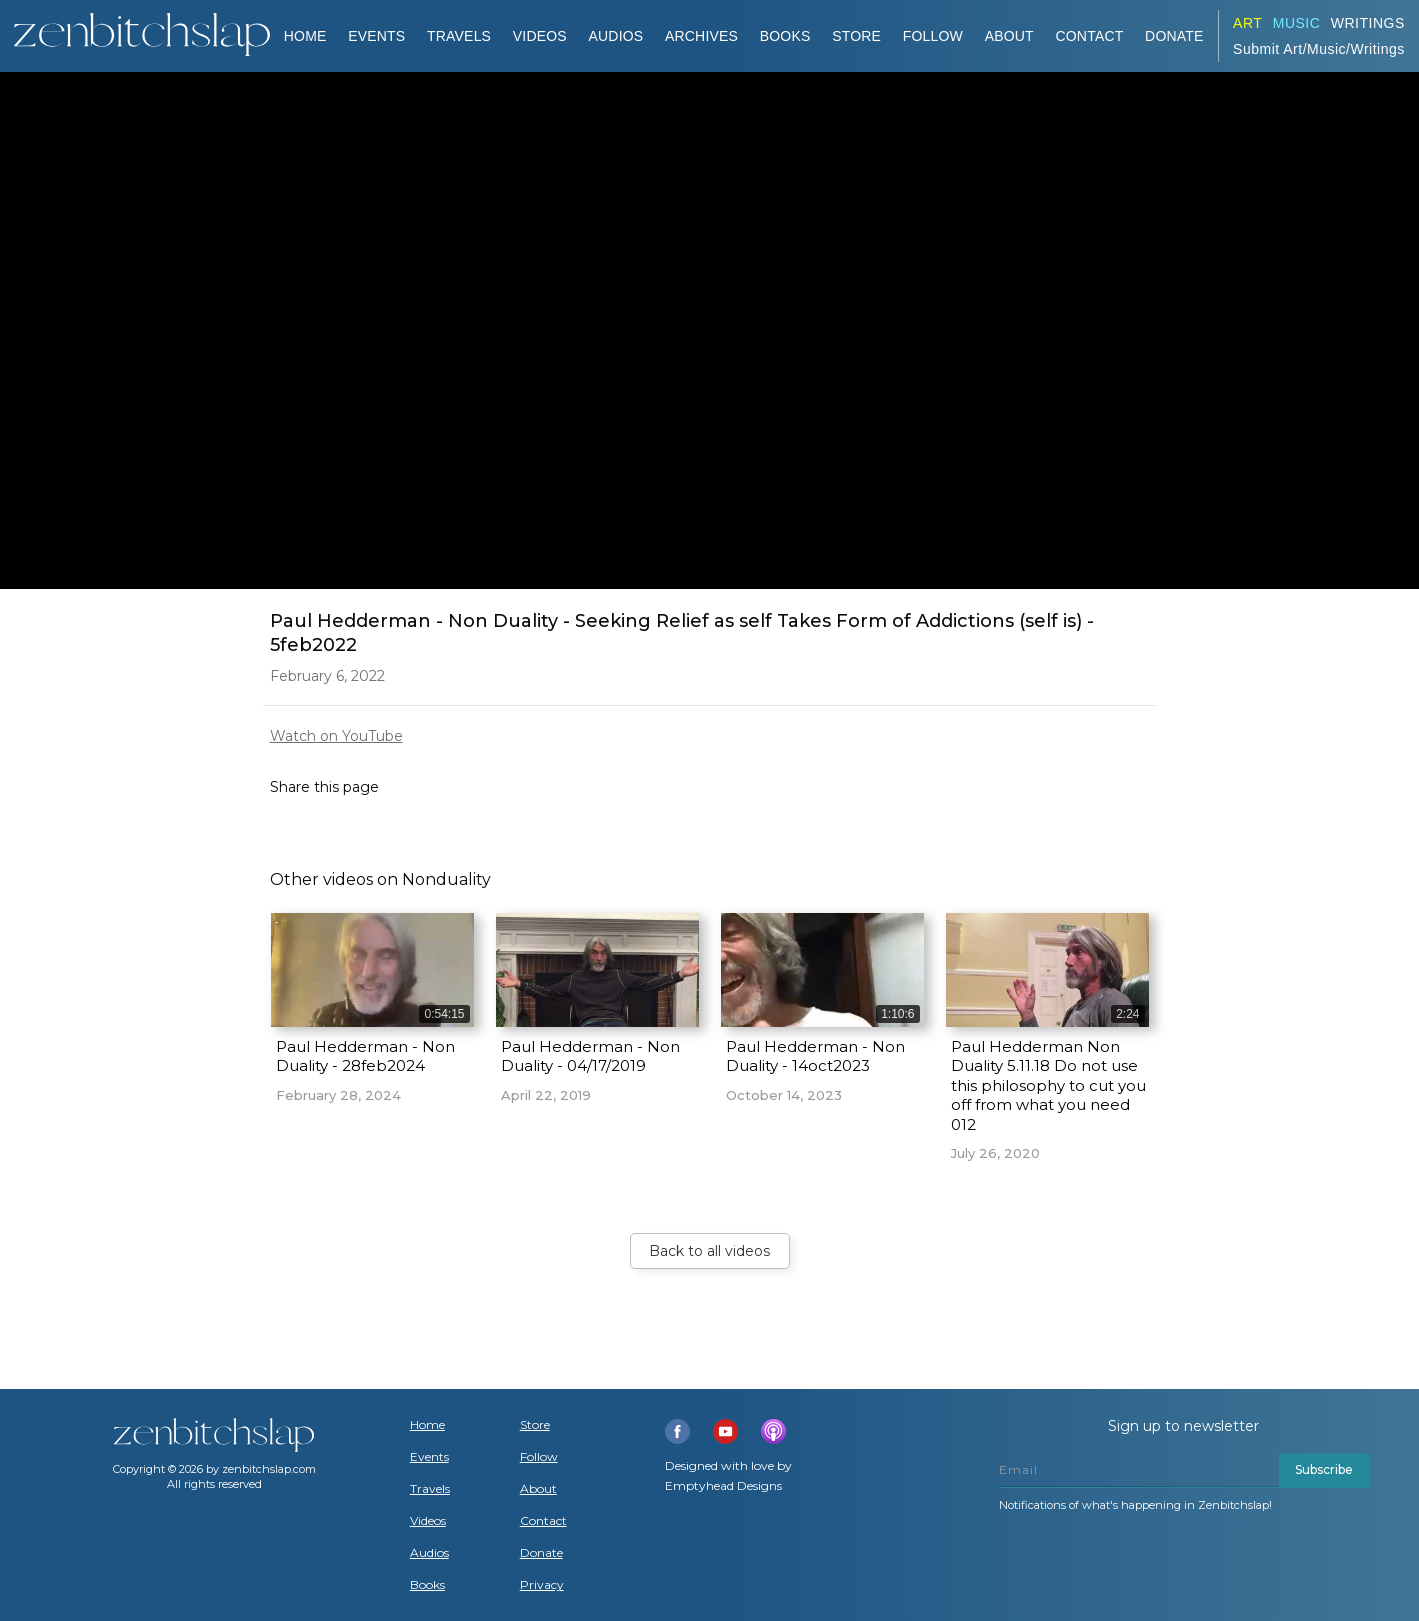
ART (1247, 23)
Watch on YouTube (336, 736)
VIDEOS (540, 36)
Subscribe (1324, 1469)
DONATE (1174, 36)
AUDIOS (615, 36)
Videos (428, 1521)
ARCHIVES (701, 36)
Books (427, 1585)
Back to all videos (709, 1251)
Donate (541, 1553)
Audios (429, 1553)
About (1009, 36)
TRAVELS (459, 36)
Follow (933, 36)
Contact (1089, 36)
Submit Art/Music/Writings (1319, 49)
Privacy (542, 1585)
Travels (430, 1489)
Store (856, 36)
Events (376, 36)
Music (1297, 23)
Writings (1368, 23)
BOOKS (785, 36)
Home (305, 36)
